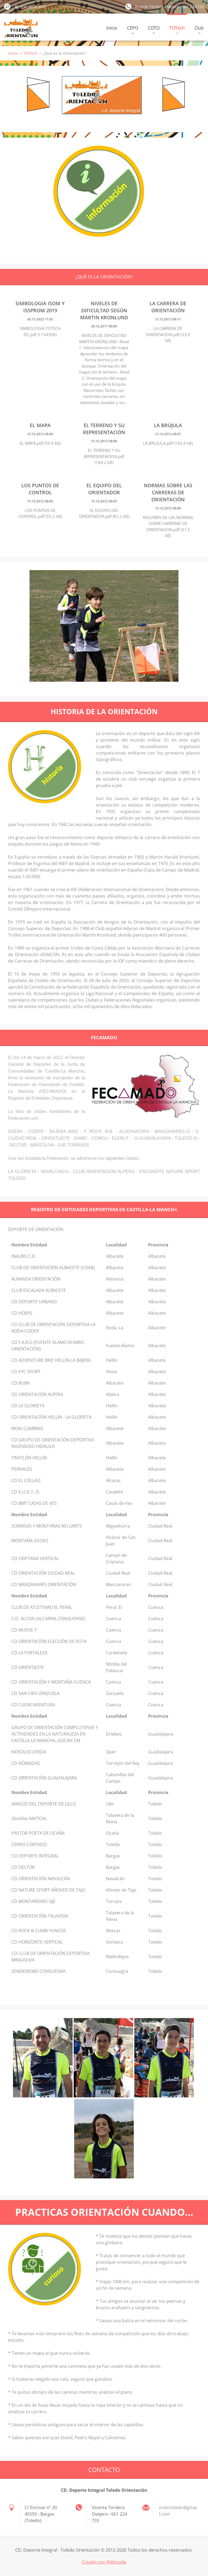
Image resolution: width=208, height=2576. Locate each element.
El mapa (40, 425)
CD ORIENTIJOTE (27, 1667)
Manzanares (118, 1584)
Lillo (110, 1804)
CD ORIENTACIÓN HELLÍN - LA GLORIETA (51, 1417)
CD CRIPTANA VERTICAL (35, 1558)
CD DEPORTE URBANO (34, 1302)
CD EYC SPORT (26, 1372)
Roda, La (114, 1328)
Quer (111, 1752)
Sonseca (114, 1942)
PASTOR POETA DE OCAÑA (38, 1833)
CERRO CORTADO (29, 1844)
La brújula (168, 425)
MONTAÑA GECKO (29, 1541)
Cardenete (116, 1653)
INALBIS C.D (23, 1256)
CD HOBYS (21, 1313)
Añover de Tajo (121, 1890)
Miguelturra (118, 1526)
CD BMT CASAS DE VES (34, 1503)
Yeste (111, 1372)
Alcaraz (113, 1480)
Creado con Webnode (104, 2562)
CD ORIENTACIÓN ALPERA (37, 1394)
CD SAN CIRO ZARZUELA (35, 1693)
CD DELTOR (23, 1867)
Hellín (112, 1360)
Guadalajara (160, 1734)
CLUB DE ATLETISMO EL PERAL (41, 1607)
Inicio (111, 28)
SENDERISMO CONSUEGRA (38, 1971)
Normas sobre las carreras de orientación (168, 492)
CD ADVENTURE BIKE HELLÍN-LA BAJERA (51, 1360)
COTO (154, 29)
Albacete (114, 1256)
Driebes (114, 1734)
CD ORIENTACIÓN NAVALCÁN (40, 1879)
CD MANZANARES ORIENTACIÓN (43, 1584)
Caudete (114, 1492)
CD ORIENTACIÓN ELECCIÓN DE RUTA (49, 1641)
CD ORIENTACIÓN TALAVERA (39, 1916)
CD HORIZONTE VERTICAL (37, 1942)
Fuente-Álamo (120, 1346)
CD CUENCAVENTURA (33, 1705)
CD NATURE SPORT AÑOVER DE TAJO (48, 1890)
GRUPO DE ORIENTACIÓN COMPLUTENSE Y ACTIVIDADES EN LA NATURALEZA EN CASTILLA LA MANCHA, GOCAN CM (54, 1733)
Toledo (155, 1804)
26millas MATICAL (29, 1818)
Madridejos (117, 1957)
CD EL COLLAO (25, 1480)
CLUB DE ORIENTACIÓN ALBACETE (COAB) (53, 1268)
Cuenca (155, 1607)
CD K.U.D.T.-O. (25, 1492)
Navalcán (115, 1879)
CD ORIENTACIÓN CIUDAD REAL (43, 1573)
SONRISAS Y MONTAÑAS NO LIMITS (46, 1526)
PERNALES (21, 1469)
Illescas (113, 1931)
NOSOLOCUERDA (28, 1752)
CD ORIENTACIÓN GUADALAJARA (44, 1778)
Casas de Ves (119, 1503)
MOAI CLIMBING (27, 1428)
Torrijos (114, 1901)
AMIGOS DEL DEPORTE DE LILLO (43, 1804)
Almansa (114, 1279)
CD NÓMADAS (25, 1763)
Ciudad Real (160, 1526)
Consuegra (117, 1971)
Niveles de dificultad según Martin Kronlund (104, 310)
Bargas (113, 1856)
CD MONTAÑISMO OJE (33, 1901)
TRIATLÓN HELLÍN (29, 1458)
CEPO (132, 29)
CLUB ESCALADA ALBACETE (38, 1290)
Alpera (112, 1394)
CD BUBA (20, 1383)
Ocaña (112, 1833)
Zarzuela (114, 1693)
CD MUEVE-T (24, 1630)
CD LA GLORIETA (27, 1406)
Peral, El (114, 1607)
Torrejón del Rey (122, 1763)
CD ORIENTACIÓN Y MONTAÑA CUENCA (51, 1682)
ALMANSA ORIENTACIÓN (35, 1279)
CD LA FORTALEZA (29, 1653)
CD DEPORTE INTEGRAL (35, 1856)
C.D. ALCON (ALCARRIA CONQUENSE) (48, 1619)
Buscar (7, 6)
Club (199, 29)
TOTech (177, 29)
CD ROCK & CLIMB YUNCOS (38, 1931)
